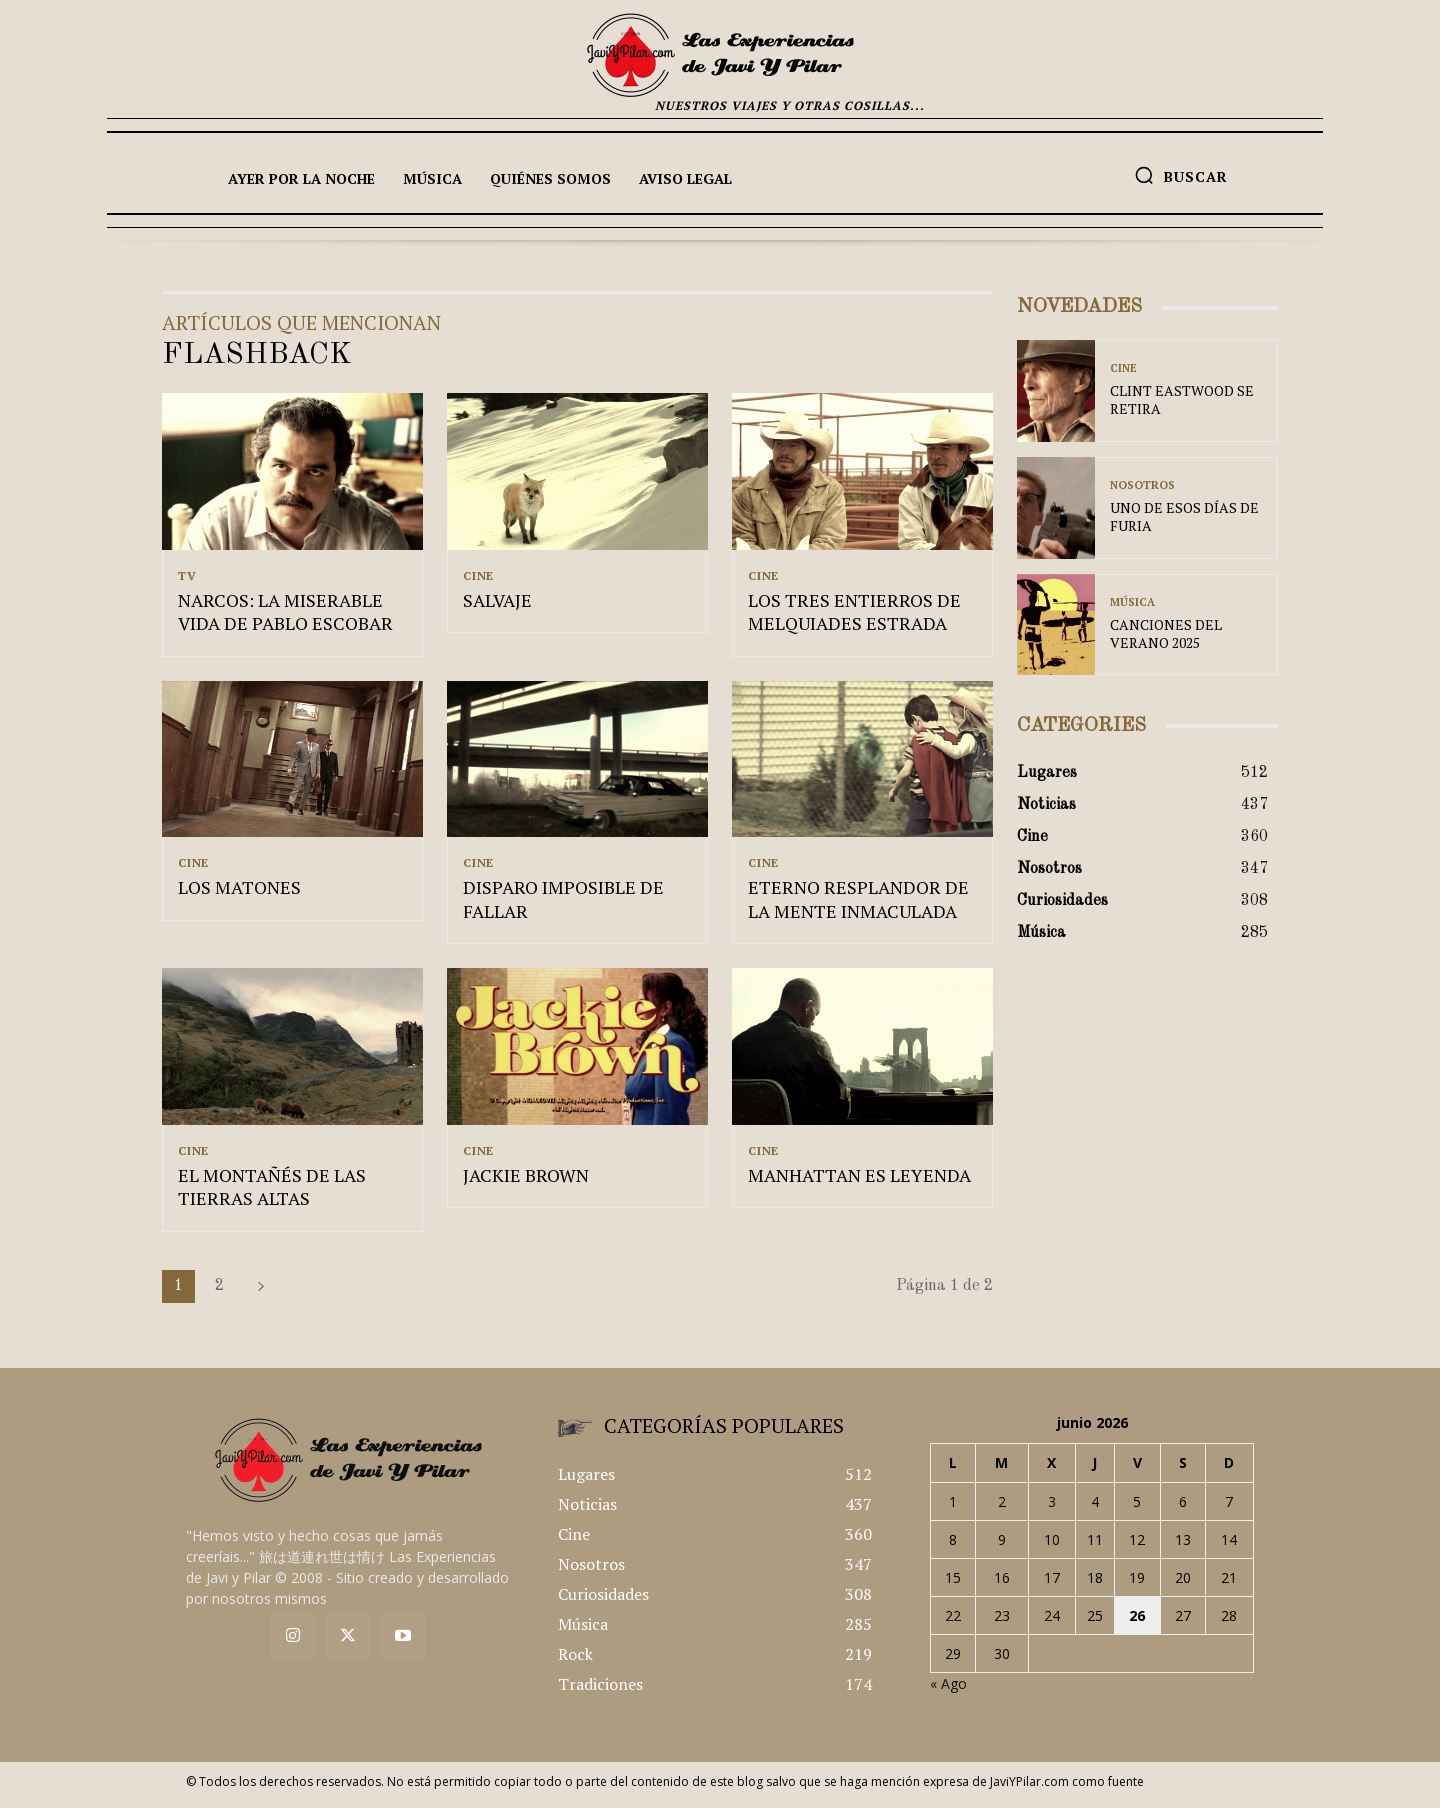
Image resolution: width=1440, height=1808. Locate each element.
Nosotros (1142, 485)
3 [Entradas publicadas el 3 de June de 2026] (1052, 1509)
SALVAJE (497, 603)
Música (1132, 602)
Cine (478, 576)
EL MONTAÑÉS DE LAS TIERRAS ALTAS (272, 1194)
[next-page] (261, 1294)
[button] (1181, 175)
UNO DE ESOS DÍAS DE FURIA (1184, 516)
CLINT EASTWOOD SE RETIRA (1182, 399)
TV (187, 576)
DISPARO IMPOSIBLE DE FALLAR (563, 904)
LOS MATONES (239, 893)
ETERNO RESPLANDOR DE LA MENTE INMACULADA (858, 904)
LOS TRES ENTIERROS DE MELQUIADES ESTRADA (854, 614)
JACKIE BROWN (526, 1183)
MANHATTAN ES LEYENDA (859, 1183)
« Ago (948, 1691)
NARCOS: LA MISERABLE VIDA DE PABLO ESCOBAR (285, 614)
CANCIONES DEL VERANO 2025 (1166, 633)
